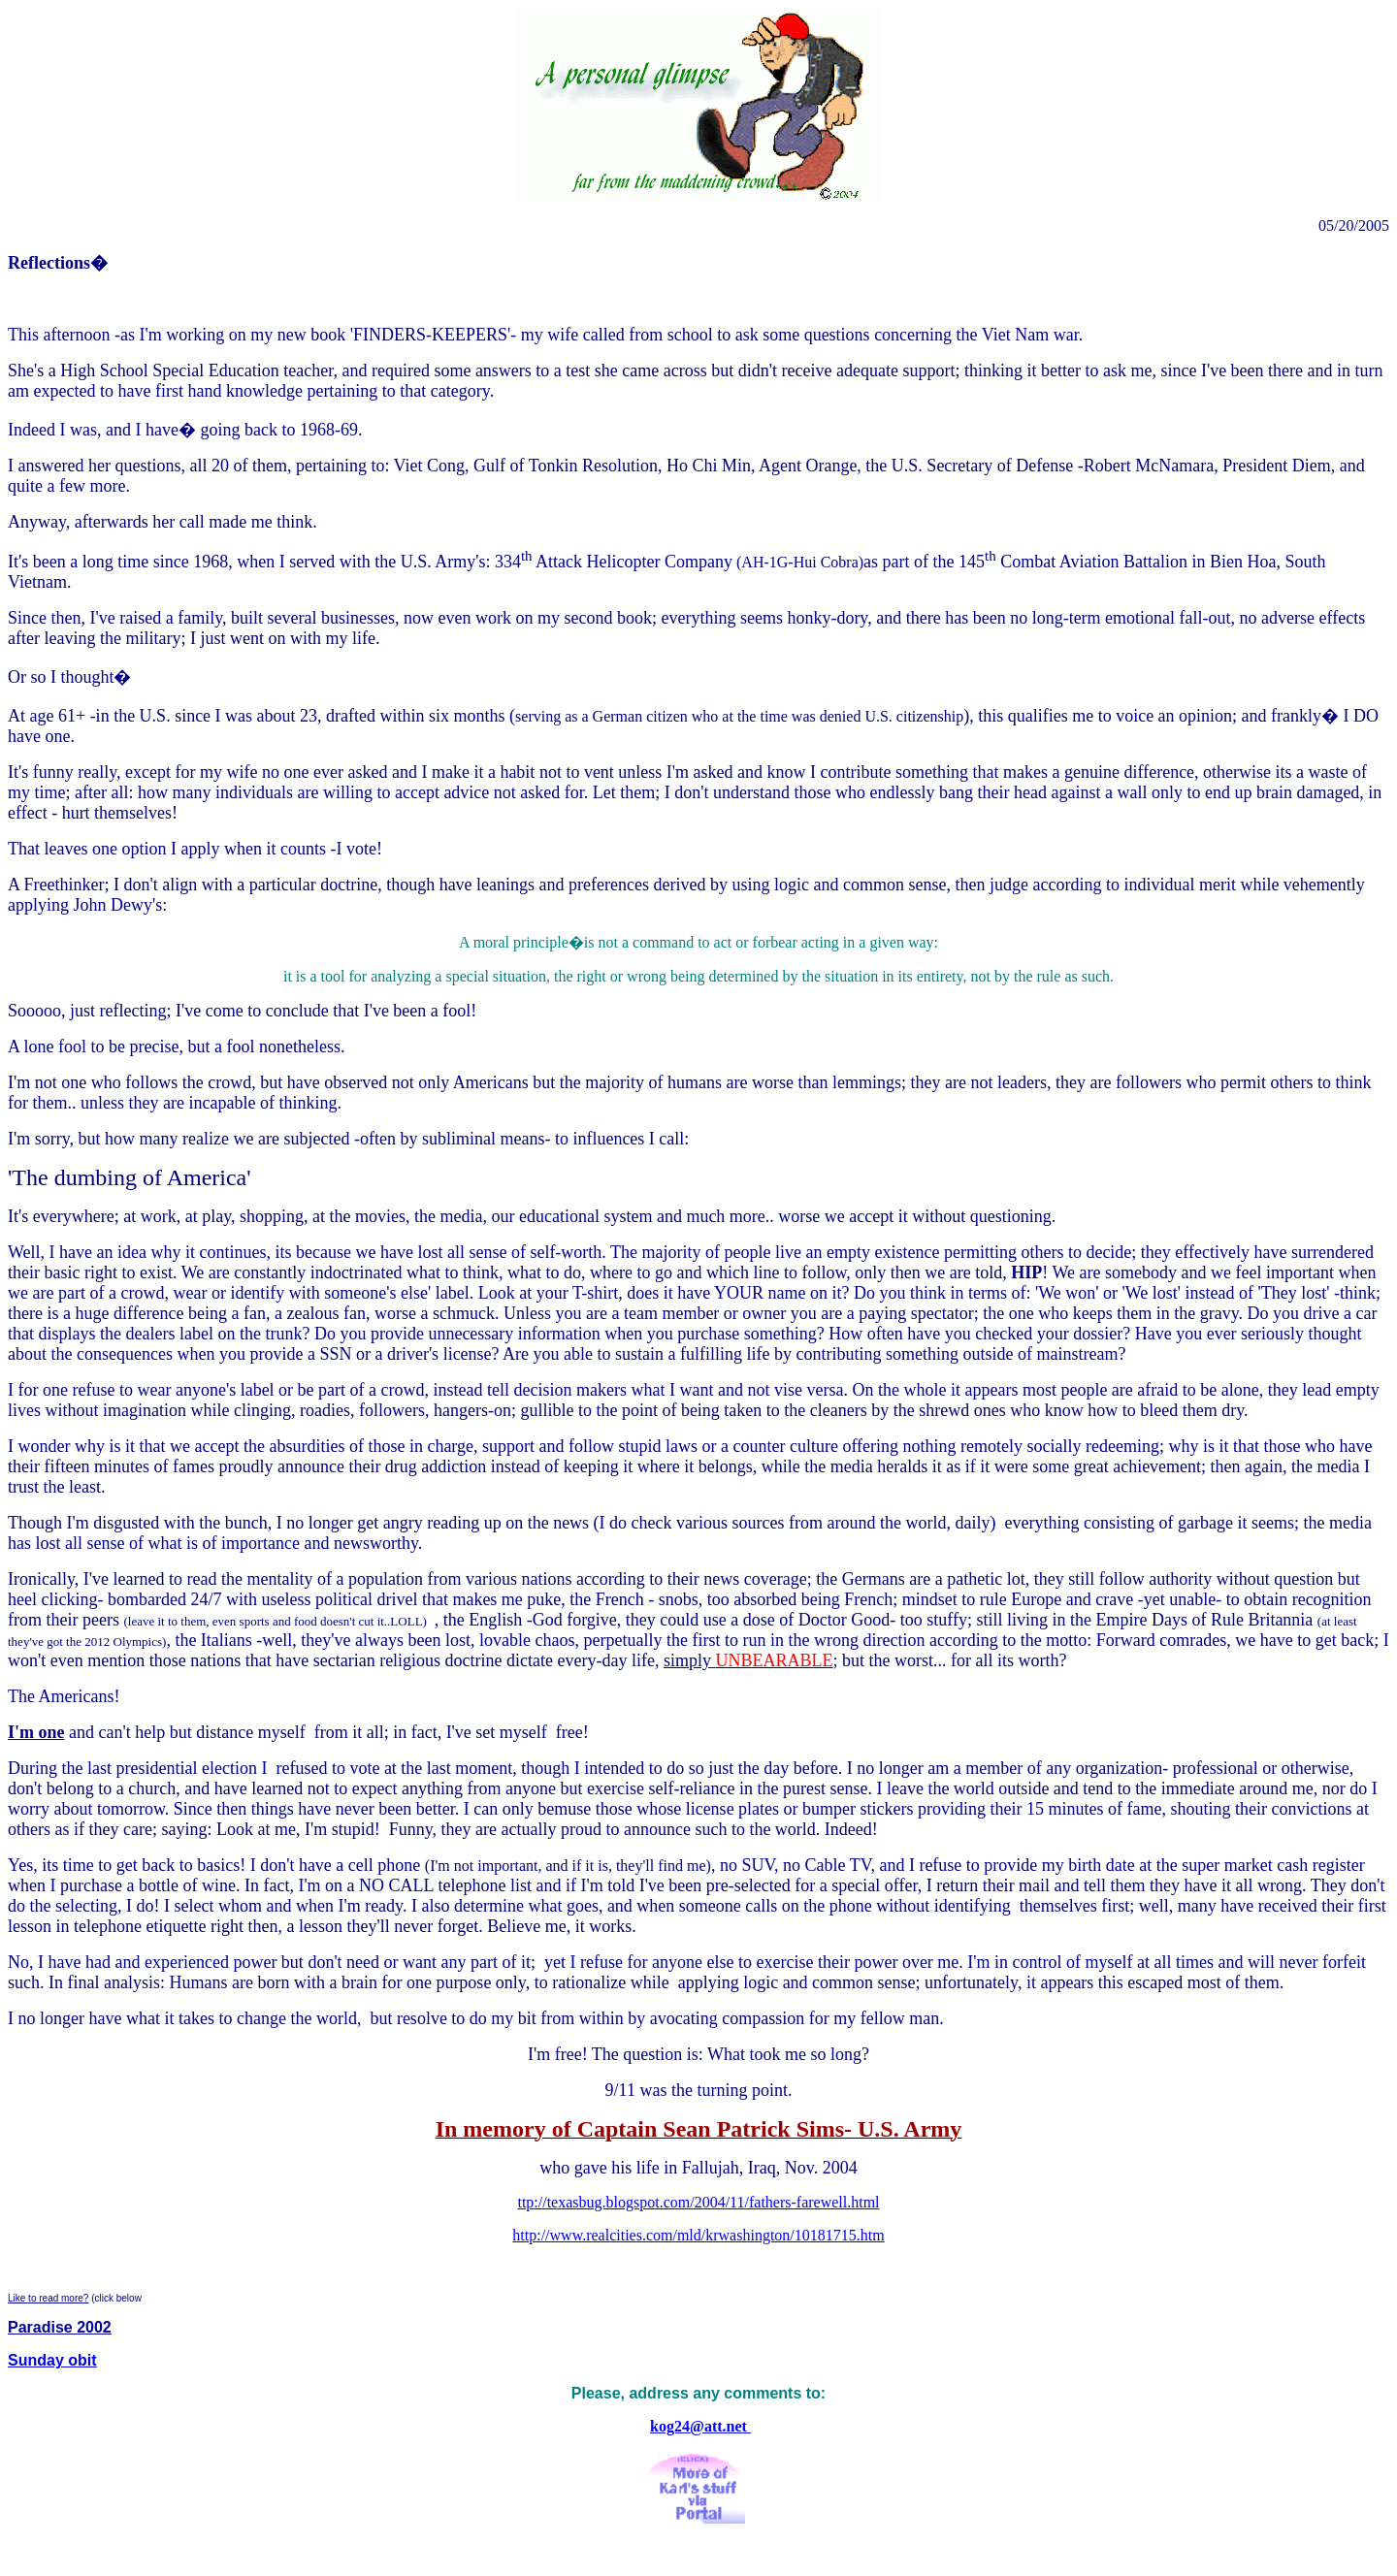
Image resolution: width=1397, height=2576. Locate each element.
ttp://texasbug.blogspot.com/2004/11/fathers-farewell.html (698, 2202)
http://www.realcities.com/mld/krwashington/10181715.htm (698, 2235)
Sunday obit (52, 2360)
